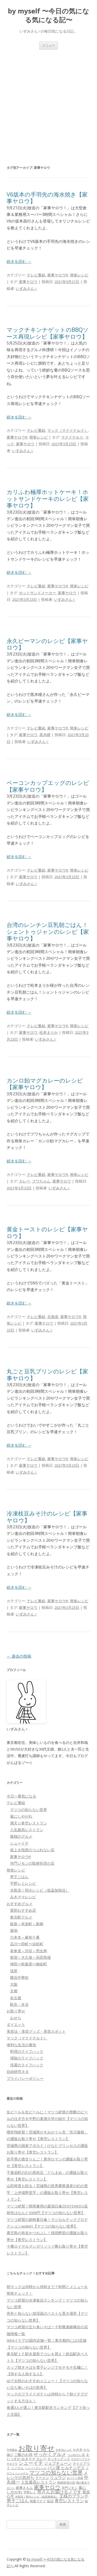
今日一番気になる (21, 1796)
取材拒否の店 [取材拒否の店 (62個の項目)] (66, 2482)
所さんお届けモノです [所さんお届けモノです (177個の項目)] (59, 2492)
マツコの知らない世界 (28, 1809)
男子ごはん (19, 1876)
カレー (24, 1181)
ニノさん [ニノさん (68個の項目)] (17, 2468)
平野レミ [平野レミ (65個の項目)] (29, 2492)
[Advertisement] (48, 100)
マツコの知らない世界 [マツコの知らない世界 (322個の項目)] (56, 2472)
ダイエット (16, 2024)
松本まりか (48, 1032)
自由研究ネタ (18, 2071)
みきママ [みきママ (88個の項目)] (28, 2458)
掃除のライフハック (26, 2058)
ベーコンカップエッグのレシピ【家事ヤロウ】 (48, 786)
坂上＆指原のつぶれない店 (32, 1849)
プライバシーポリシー (25, 2078)
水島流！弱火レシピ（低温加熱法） (39, 1890)
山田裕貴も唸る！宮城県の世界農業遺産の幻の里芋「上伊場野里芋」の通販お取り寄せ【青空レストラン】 (47, 2192)
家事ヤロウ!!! (57, 274)
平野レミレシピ (23, 1883)
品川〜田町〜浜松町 (26, 1943)
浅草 (13, 1970)
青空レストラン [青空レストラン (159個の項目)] (69, 2500)
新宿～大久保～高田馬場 (30, 1957)
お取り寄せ (16, 2011)
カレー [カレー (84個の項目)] (41, 2458)
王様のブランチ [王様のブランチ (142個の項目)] (74, 2496)
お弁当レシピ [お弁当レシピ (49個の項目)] (64, 2450)
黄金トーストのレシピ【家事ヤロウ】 (47, 1232)
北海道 (52, 1316)
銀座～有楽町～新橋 (26, 1923)
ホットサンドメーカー (37, 592)
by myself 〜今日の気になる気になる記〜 (48, 15)
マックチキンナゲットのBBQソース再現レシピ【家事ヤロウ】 (48, 333)
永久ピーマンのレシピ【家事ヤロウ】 (47, 644)
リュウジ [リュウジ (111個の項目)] (58, 2477)
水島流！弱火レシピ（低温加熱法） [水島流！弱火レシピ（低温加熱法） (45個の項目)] (36, 2496)
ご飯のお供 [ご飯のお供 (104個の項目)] (23, 2454)
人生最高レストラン (26, 1829)
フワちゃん (41, 1181)
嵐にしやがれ (21, 1816)
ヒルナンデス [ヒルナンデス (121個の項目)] (73, 2467)
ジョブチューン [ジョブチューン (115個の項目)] (58, 2463)
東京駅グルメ (21, 1917)
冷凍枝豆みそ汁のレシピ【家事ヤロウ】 (47, 1517)
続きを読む (19, 261)
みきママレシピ (23, 1896)
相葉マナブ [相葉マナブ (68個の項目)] (38, 2501)
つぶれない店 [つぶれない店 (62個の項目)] (76, 2455)
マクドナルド (72, 437)
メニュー (48, 45)
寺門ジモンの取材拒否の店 (32, 1863)
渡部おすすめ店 (23, 1910)
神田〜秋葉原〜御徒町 (28, 1963)
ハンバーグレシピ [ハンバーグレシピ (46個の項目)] (36, 2468)
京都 (13, 1990)
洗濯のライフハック (26, 2064)
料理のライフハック (26, 2051)
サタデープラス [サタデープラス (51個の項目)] (80, 2459)
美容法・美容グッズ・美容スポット (36, 2031)
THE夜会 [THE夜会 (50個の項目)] (12, 2450)
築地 (13, 1930)
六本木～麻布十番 (25, 1937)
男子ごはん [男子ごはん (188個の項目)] (18, 2500)
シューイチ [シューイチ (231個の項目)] (30, 2463)
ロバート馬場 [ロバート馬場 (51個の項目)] (75, 2478)
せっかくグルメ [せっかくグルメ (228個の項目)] (49, 2454)
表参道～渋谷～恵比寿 (28, 1950)
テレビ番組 (36, 274)
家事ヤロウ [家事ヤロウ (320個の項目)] (47, 2486)
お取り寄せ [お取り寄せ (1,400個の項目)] (36, 2448)
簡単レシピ (79, 274)
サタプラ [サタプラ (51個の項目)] (12, 2463)
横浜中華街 (19, 1977)
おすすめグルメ (19, 1903)
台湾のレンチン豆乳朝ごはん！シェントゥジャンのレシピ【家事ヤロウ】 (48, 931)
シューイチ (19, 1843)
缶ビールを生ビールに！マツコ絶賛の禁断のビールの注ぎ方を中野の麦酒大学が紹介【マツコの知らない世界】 (47, 2118)
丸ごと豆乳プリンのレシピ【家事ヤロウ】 (47, 1375)
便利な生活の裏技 (21, 2044)
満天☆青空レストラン (28, 1823)
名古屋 (15, 1997)
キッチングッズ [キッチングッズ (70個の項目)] (59, 2459)
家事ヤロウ (28, 281)
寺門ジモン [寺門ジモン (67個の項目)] (70, 2488)
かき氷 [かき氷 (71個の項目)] (77, 2449)
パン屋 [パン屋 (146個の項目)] (54, 2467)
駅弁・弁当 (19, 2004)
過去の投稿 (19, 1656)
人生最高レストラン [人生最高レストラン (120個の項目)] (38, 2482)
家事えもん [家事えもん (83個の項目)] (24, 2487)
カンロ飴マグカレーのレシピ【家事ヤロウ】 (45, 1084)
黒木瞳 (44, 734)
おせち (15, 2017)
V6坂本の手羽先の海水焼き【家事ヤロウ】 (47, 198)
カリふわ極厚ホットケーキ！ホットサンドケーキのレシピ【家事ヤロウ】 (48, 498)
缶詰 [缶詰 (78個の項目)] (50, 2501)
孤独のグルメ (21, 1836)
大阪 (13, 1984)
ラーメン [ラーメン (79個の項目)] (42, 2477)
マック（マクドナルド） (67, 430)
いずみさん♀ (26, 288)
